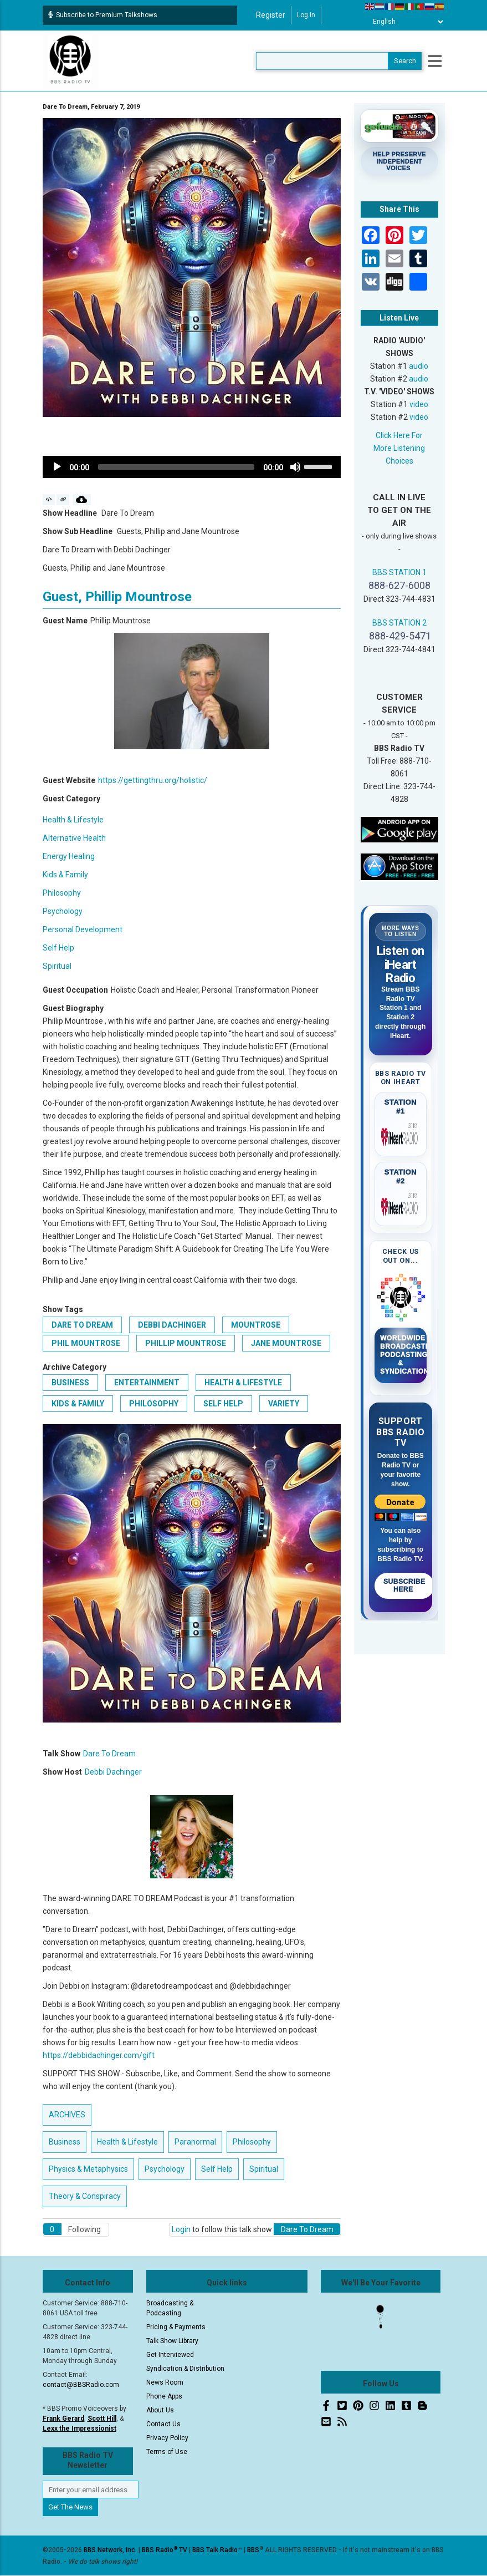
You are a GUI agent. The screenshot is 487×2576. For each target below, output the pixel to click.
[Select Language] (405, 22)
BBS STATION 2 (399, 622)
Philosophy (62, 892)
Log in (306, 15)
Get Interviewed (170, 2355)
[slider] (176, 467)
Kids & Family (65, 874)
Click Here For (399, 435)
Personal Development (82, 929)
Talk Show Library (172, 2341)
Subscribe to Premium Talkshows (102, 15)
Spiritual (57, 966)
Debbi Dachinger (172, 1324)
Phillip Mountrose (185, 1343)
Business (70, 1382)
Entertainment (147, 1382)
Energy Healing (69, 856)
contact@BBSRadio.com (81, 2385)
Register (270, 15)
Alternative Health (74, 838)
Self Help (58, 947)
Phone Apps (164, 2396)
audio (418, 366)
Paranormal (195, 2141)
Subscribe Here (404, 1585)
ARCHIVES (67, 2114)
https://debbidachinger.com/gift (99, 2055)
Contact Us (163, 2424)
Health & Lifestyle (73, 819)
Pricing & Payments (176, 2327)
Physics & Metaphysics (88, 2169)
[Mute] (295, 466)
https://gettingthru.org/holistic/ (152, 780)
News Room (164, 2382)
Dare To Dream (82, 1324)
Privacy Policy (167, 2438)
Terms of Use (166, 2452)
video (418, 404)
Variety (283, 1403)
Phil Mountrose (86, 1343)
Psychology (63, 911)
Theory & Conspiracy (85, 2196)
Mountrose (255, 1324)
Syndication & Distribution (185, 2368)
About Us (160, 2410)
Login (181, 2229)
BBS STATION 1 (399, 572)
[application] (192, 467)
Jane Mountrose (286, 1343)
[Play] (57, 466)
